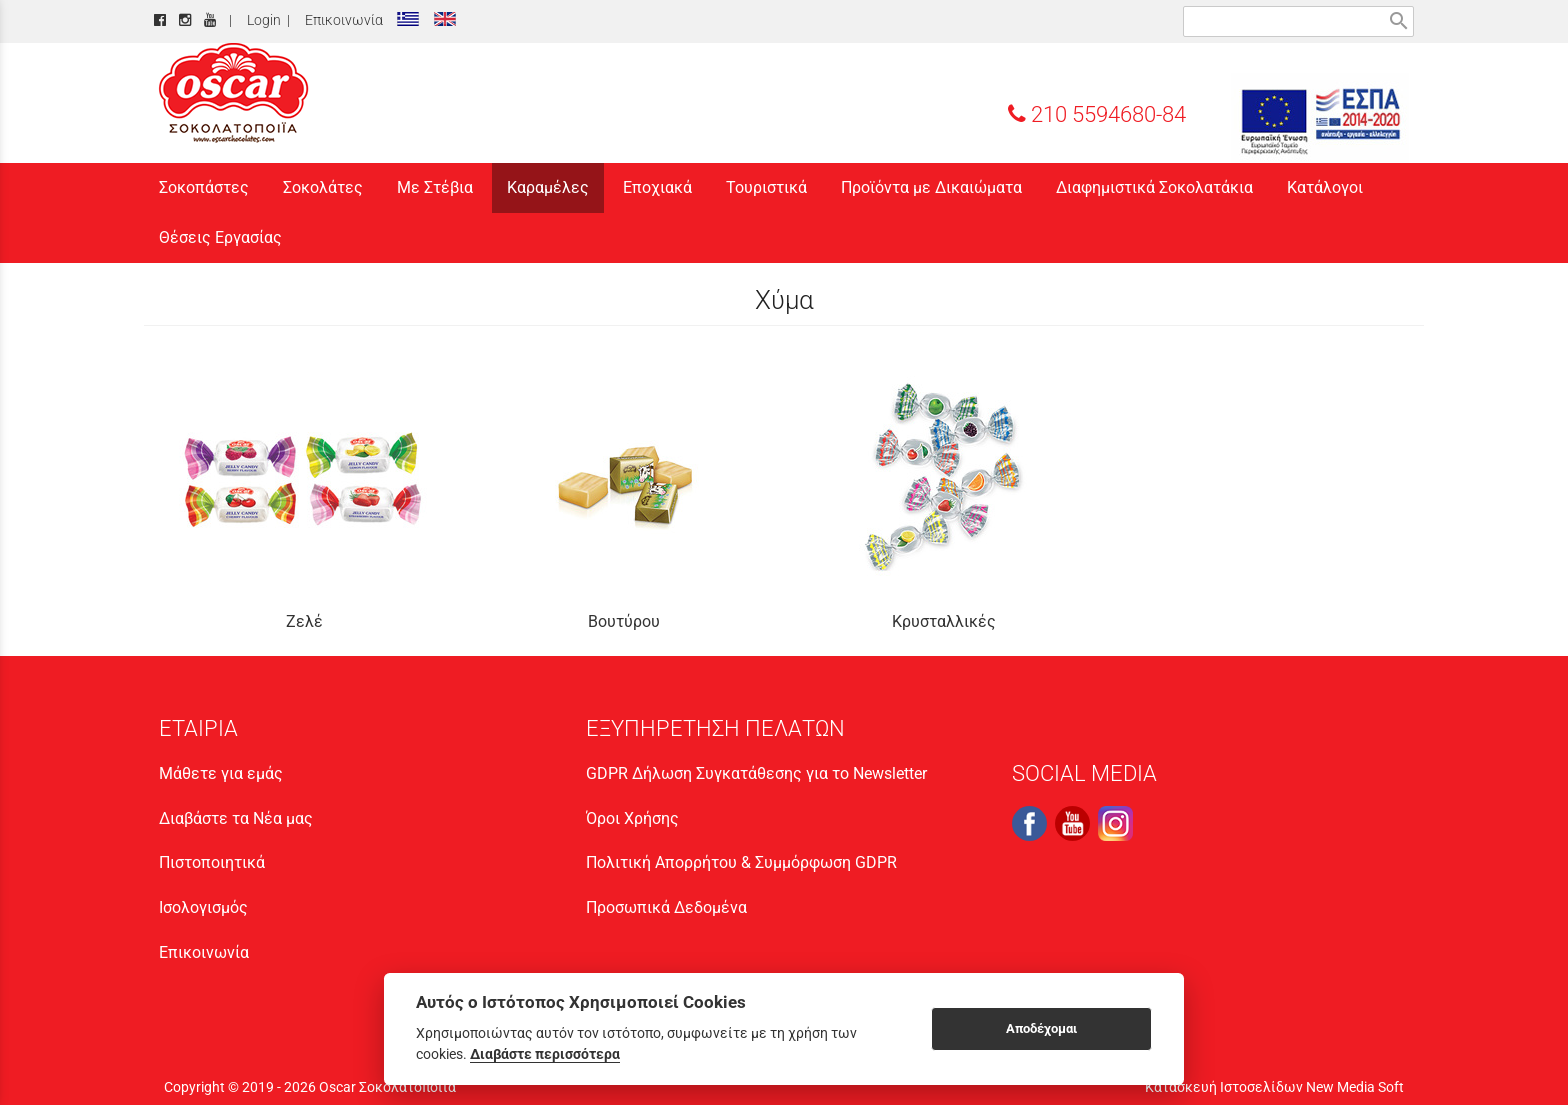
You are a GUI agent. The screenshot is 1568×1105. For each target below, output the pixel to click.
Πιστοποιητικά (212, 862)
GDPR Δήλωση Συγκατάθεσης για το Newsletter (756, 773)
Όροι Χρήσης (632, 818)
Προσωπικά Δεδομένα (666, 907)
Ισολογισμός (203, 907)
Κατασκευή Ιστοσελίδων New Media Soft (1274, 1087)
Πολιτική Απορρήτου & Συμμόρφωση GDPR (741, 862)
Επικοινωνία (341, 20)
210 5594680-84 (1097, 114)
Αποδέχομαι (1041, 1028)
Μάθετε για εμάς (221, 773)
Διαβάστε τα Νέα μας (236, 818)
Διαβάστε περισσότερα (545, 1054)
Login (261, 20)
